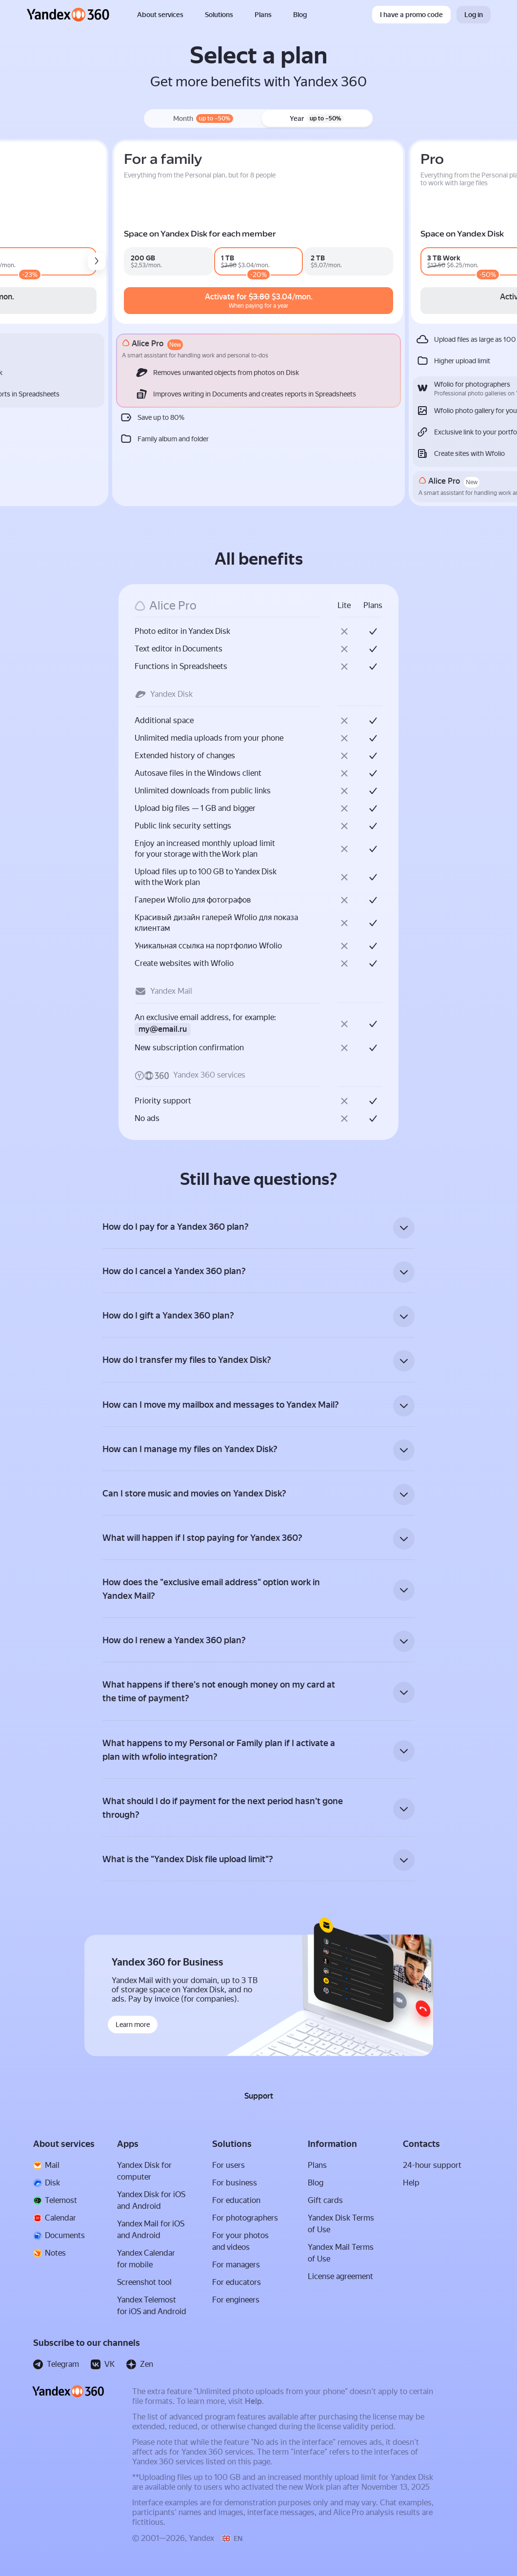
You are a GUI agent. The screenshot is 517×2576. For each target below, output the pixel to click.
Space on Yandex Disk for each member (327, 233)
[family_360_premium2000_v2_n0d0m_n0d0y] (414, 261)
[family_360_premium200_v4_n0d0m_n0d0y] (283, 261)
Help (253, 2414)
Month (203, 118)
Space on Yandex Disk (69, 233)
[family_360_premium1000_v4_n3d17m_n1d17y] (349, 261)
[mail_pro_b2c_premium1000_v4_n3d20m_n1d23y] (174, 261)
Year (317, 118)
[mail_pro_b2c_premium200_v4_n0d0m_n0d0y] (76, 261)
